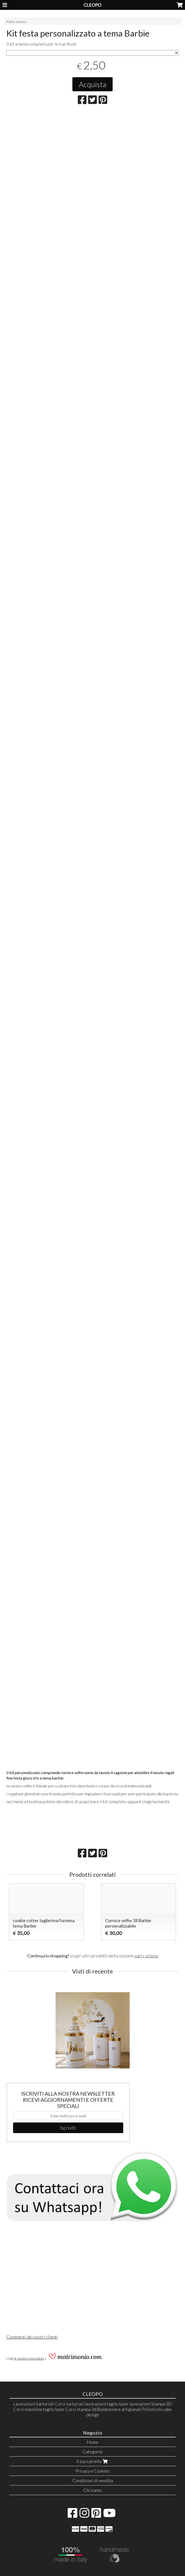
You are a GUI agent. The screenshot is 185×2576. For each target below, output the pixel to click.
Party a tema (16, 21)
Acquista (92, 84)
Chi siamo (92, 2490)
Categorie (92, 2451)
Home (92, 2442)
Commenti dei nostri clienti (32, 2337)
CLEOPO (92, 5)
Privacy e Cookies (93, 2471)
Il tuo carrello (92, 2461)
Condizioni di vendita (92, 2480)
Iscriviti (68, 2128)
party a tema (146, 1955)
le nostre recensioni (29, 2358)
